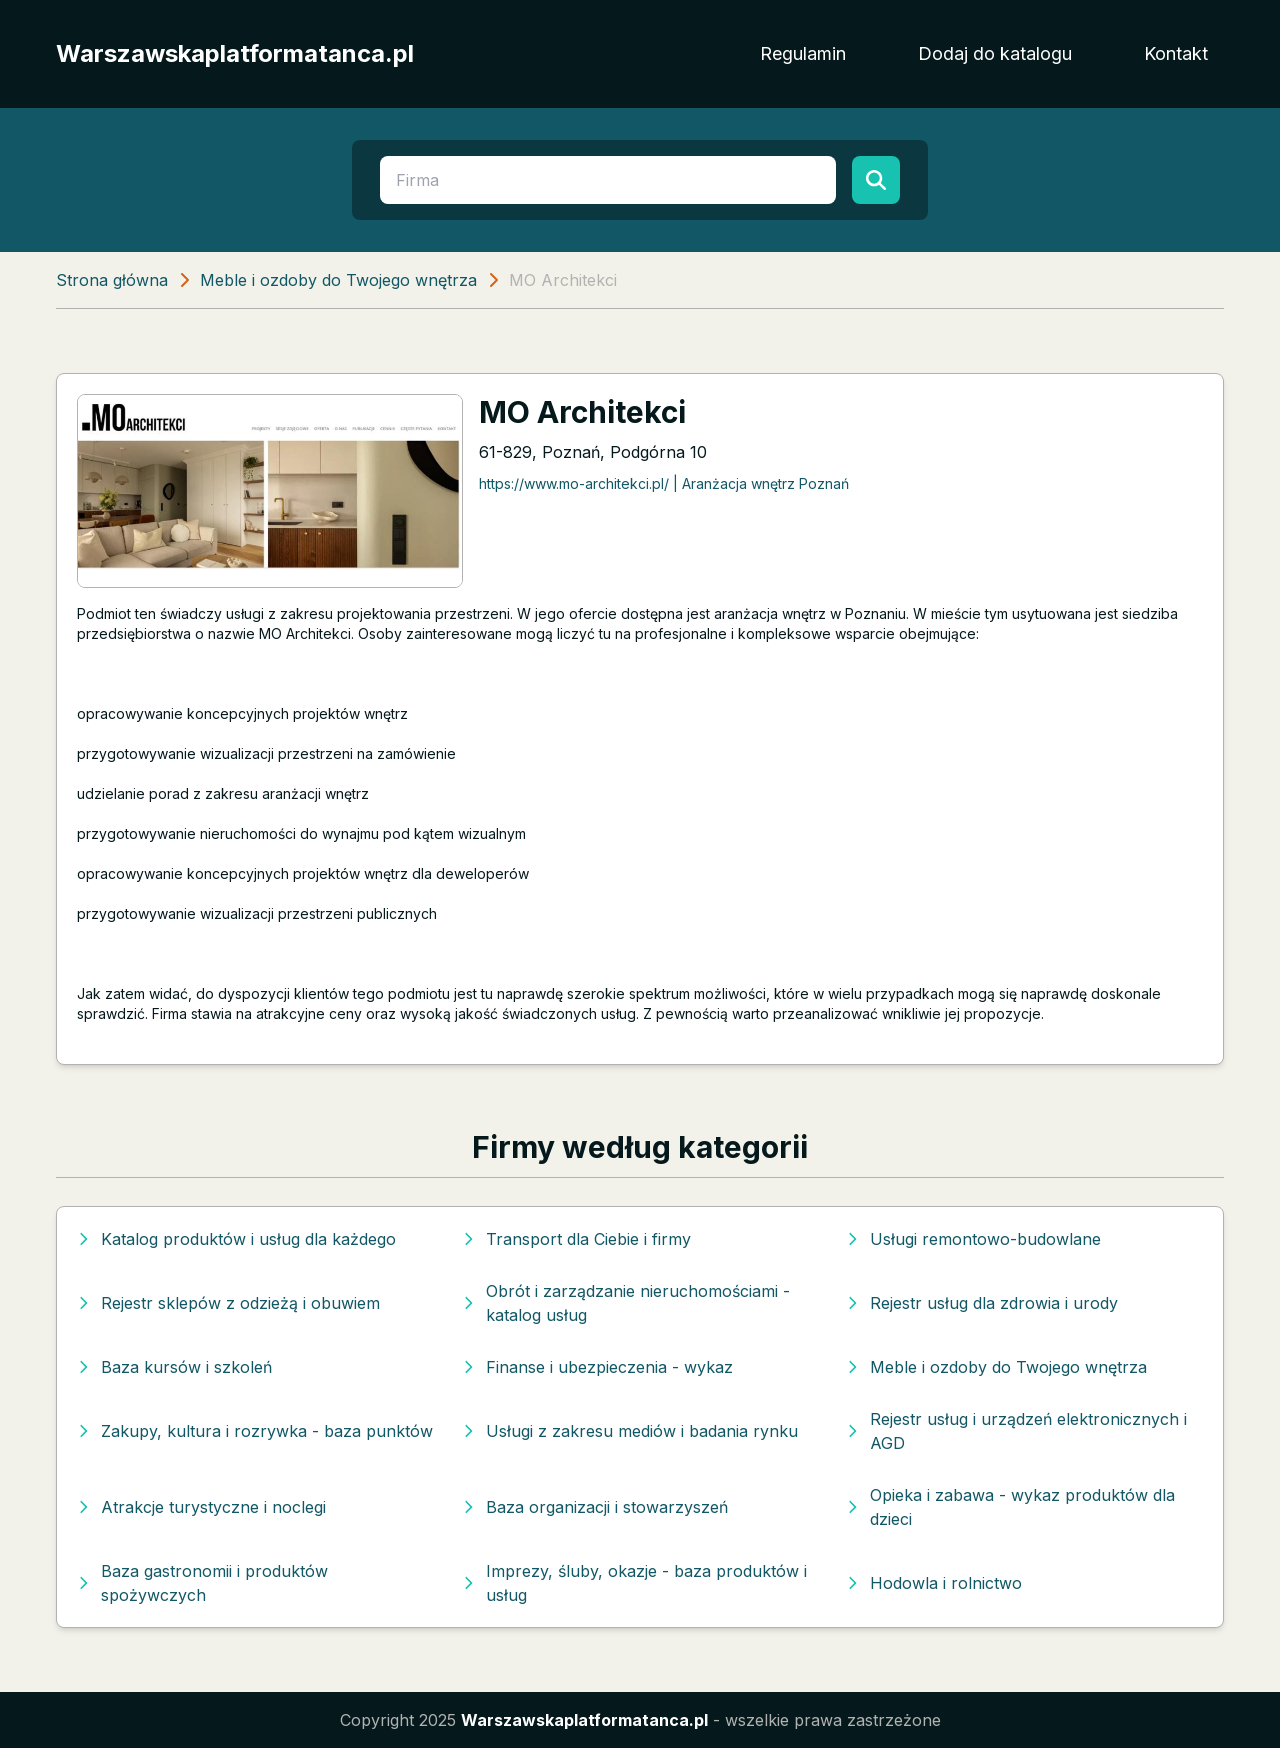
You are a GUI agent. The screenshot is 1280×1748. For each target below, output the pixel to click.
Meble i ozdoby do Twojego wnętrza (338, 280)
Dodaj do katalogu (995, 53)
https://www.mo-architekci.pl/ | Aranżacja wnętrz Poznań (664, 483)
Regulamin (803, 53)
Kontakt (1176, 53)
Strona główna (112, 280)
